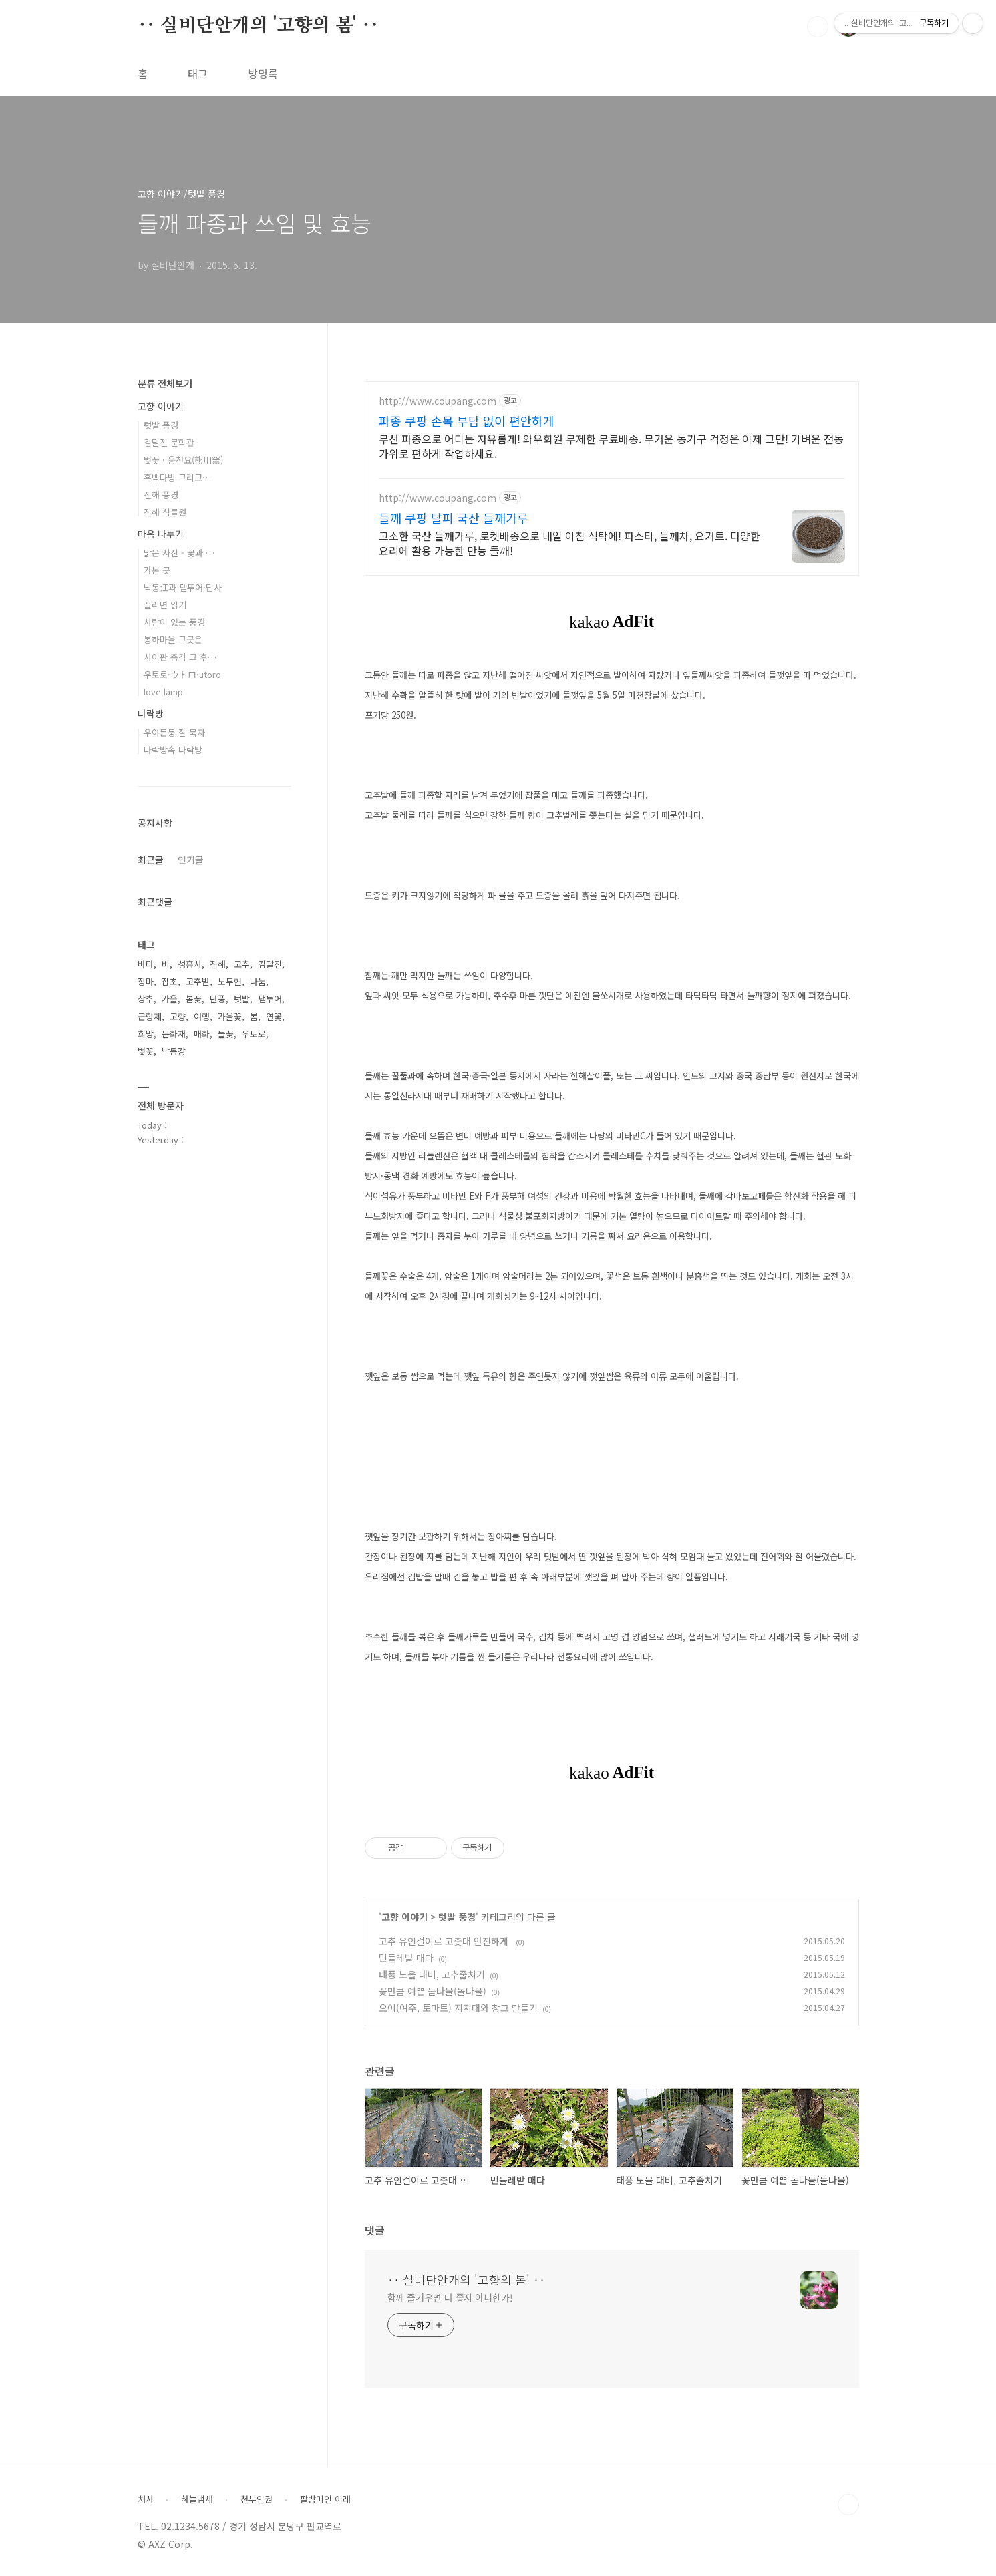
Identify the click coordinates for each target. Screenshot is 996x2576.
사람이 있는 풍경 (174, 622)
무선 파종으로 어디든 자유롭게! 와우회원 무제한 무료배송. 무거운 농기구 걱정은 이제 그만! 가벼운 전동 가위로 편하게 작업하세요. (611, 446)
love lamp (163, 691)
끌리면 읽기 (165, 604)
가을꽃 (230, 1016)
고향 (178, 1016)
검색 (818, 27)
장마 (146, 981)
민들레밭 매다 (406, 1957)
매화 (202, 1033)
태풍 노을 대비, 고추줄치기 (432, 1974)
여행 (202, 1016)
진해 (218, 964)
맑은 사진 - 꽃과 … (179, 552)
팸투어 (270, 998)
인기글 (191, 859)
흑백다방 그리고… (177, 477)
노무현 (230, 981)
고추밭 (198, 981)
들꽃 (226, 1033)
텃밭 (242, 998)
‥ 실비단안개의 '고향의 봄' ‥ (258, 26)
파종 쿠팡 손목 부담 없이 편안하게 (466, 421)
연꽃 (274, 1016)
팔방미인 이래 (325, 2499)
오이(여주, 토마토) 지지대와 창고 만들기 (458, 2007)
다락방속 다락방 (173, 749)
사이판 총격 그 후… (180, 657)
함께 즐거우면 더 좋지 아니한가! (450, 2297)
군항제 (150, 1016)
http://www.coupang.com (437, 401)
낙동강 (174, 1051)
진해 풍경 (161, 494)
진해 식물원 (165, 512)
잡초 (170, 981)
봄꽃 (194, 998)
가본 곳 (157, 570)
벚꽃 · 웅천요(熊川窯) (183, 459)
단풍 (218, 998)
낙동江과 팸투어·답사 (183, 587)
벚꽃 (146, 1051)
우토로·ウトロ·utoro (182, 674)
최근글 (151, 859)
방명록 (263, 73)
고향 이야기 (404, 1916)
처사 (146, 2499)
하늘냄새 (197, 2499)
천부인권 (256, 2499)
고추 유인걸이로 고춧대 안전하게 (445, 1941)
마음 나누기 (161, 533)
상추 (146, 998)
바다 (146, 964)
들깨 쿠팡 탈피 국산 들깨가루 (453, 518)
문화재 (174, 1033)
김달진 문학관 (169, 442)
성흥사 (190, 964)
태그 (198, 73)
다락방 (151, 713)
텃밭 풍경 (457, 1916)
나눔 (258, 981)
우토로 (254, 1033)
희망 (146, 1033)
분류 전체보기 (165, 383)
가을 (170, 998)
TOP (848, 2504)
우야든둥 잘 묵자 (174, 732)
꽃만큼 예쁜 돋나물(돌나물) (432, 1991)
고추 (242, 964)
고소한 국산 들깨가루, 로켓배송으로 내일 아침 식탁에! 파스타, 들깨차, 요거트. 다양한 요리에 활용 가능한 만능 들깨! (569, 543)
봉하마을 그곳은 (173, 639)
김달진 (270, 964)
